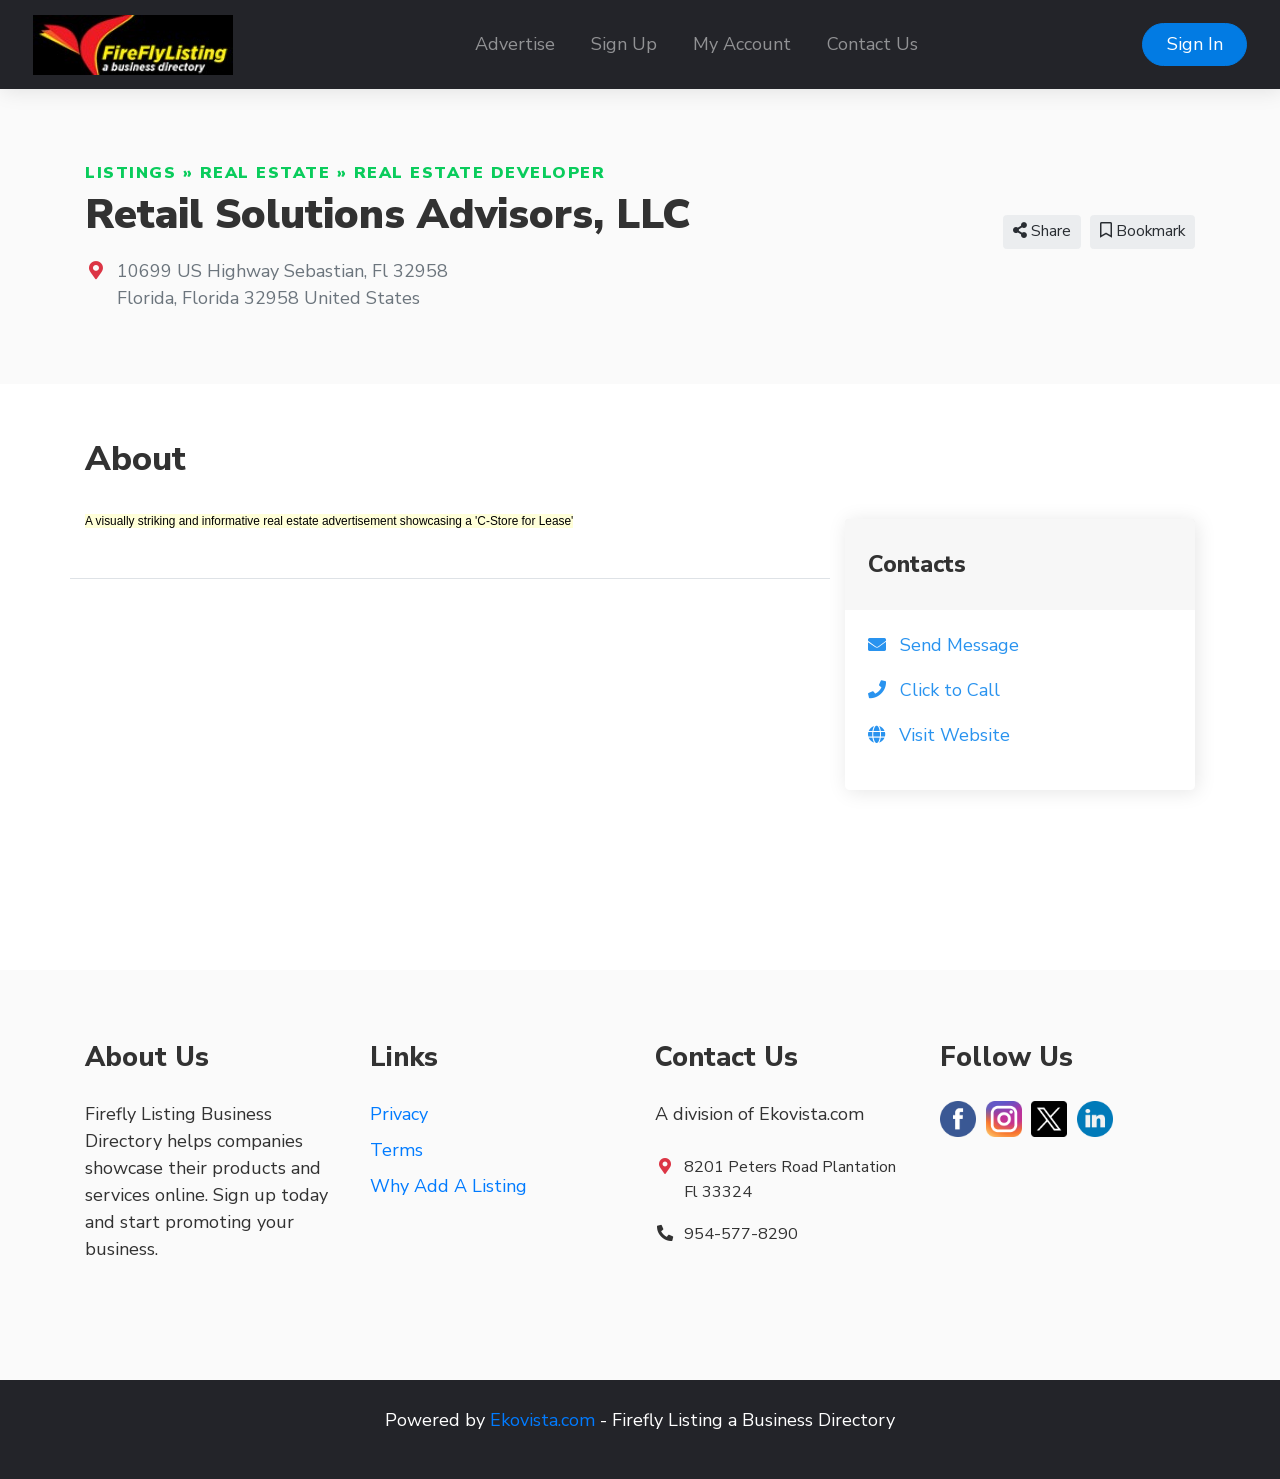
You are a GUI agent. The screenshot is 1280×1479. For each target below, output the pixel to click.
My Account (742, 44)
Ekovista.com (542, 1420)
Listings (130, 173)
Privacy (399, 1114)
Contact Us (872, 44)
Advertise (515, 44)
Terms (396, 1150)
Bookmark (1142, 231)
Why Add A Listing (448, 1186)
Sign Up (624, 44)
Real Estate (265, 173)
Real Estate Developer (480, 173)
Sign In (1195, 44)
